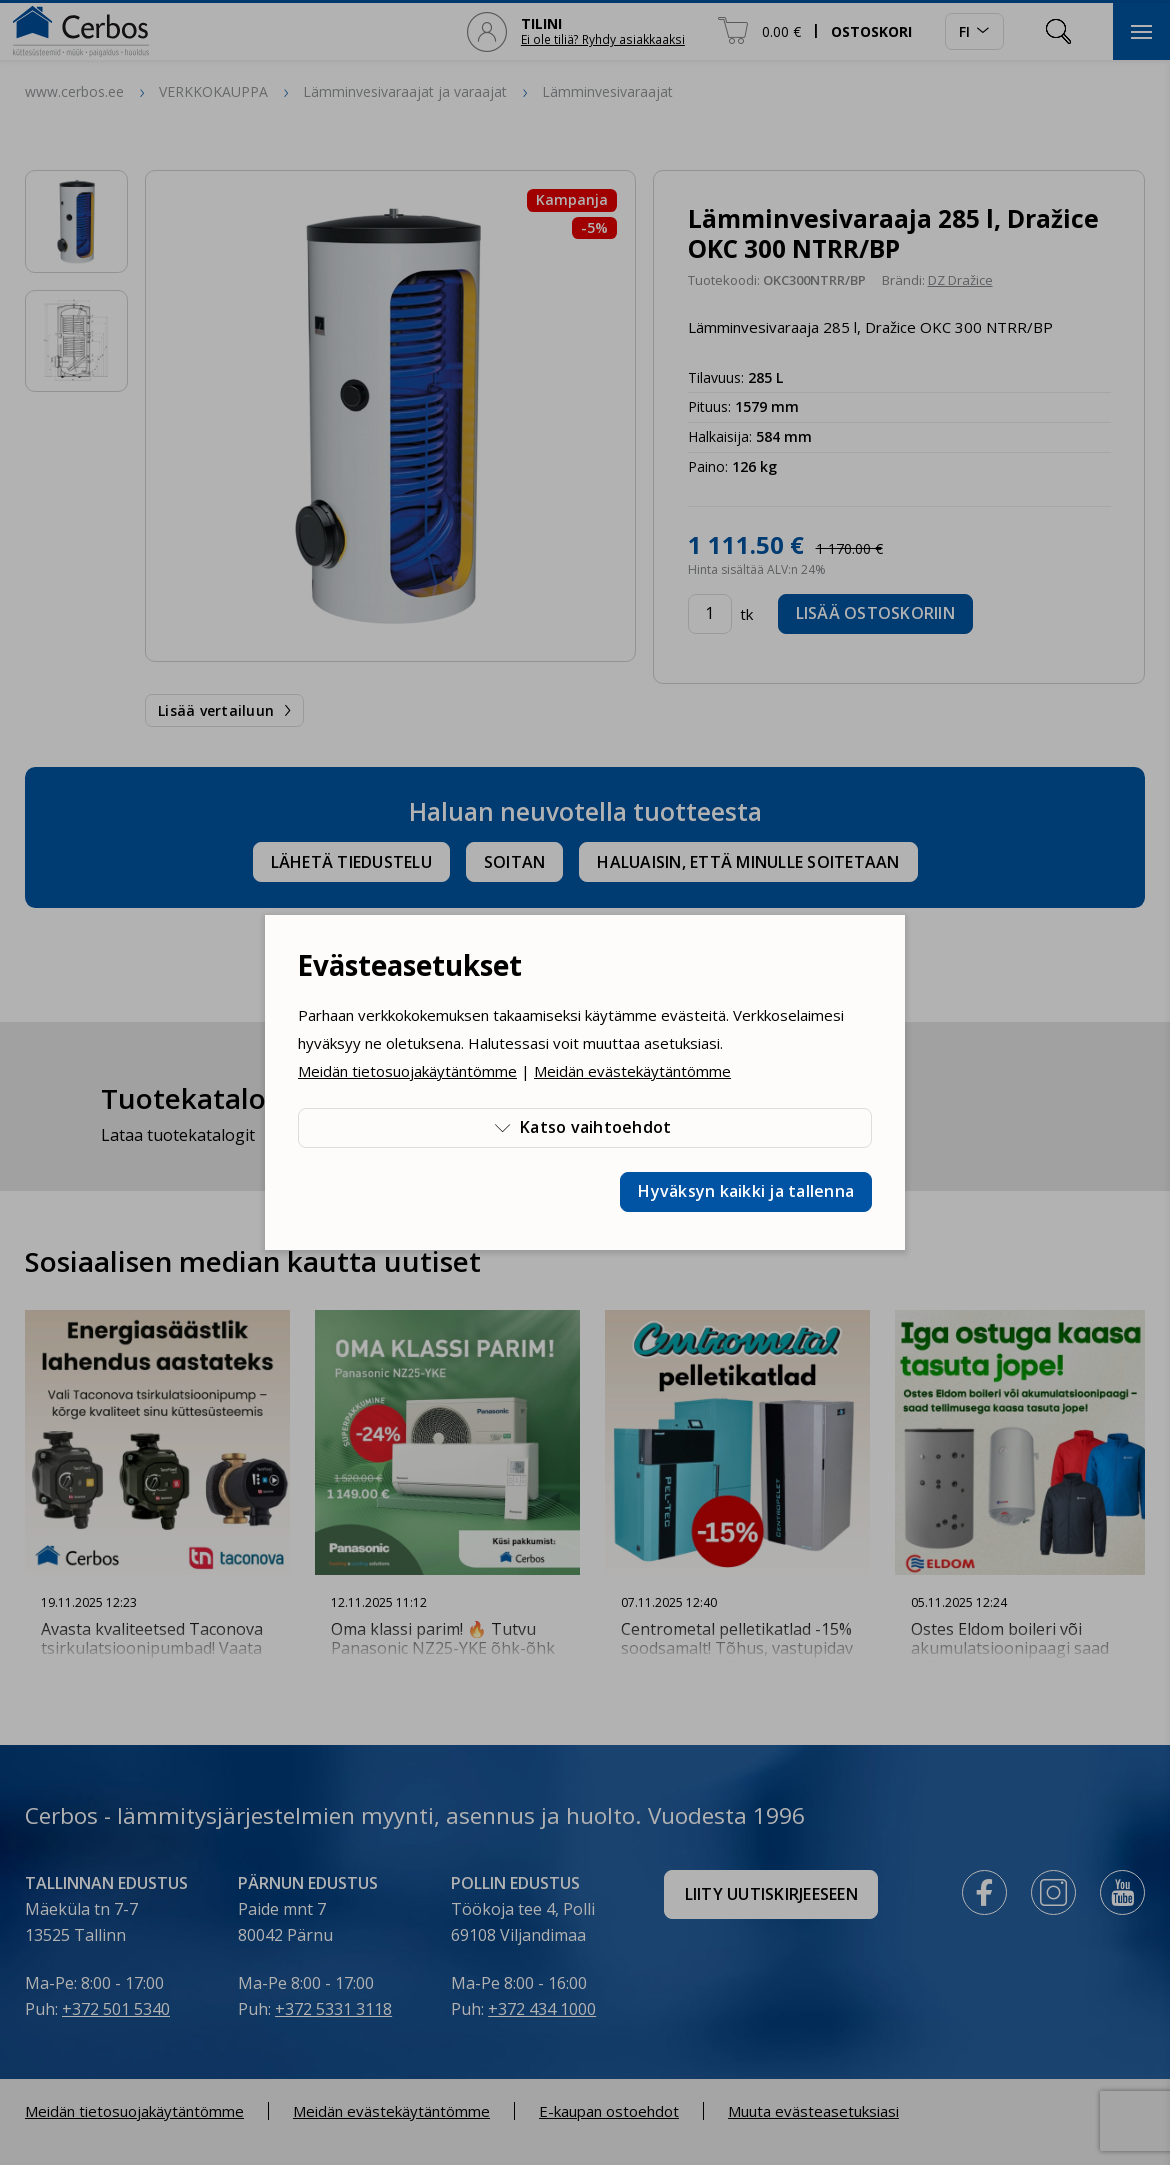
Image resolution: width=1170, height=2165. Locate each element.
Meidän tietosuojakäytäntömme (407, 1071)
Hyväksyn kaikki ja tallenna (746, 1191)
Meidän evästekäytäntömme (632, 1071)
